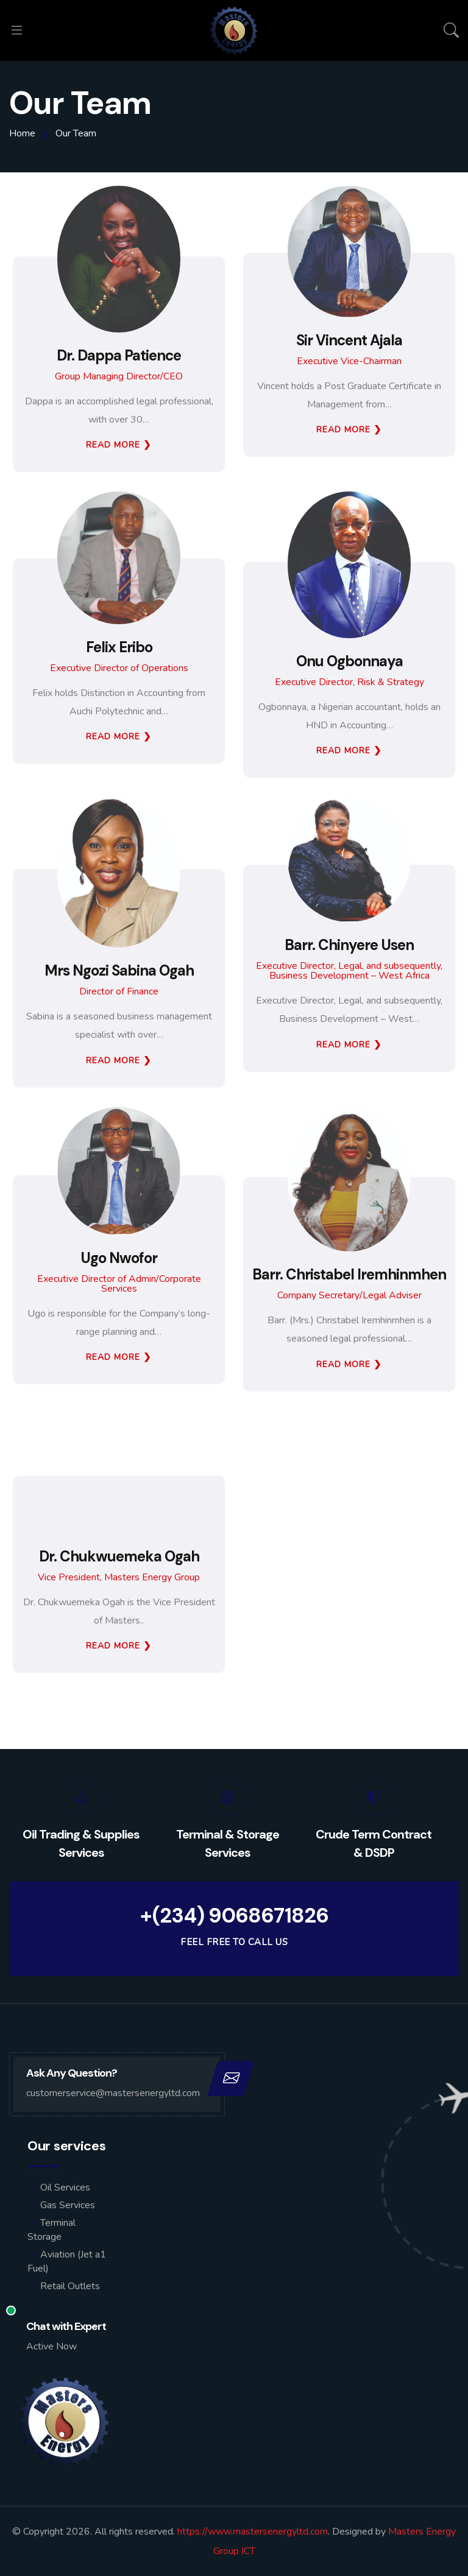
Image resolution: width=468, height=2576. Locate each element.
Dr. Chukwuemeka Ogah (119, 1556)
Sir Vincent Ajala (349, 340)
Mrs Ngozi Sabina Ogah (119, 970)
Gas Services (67, 2205)
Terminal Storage (51, 2229)
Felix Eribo (119, 647)
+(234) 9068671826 (234, 1915)
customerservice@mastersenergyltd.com (113, 2093)
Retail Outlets (70, 2286)
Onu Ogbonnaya (349, 661)
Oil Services (65, 2187)
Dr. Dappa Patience (119, 355)
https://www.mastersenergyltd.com (252, 2531)
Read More (113, 445)
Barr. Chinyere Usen (349, 945)
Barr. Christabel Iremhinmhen (349, 1274)
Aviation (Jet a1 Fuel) (66, 2261)
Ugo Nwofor (118, 1258)
